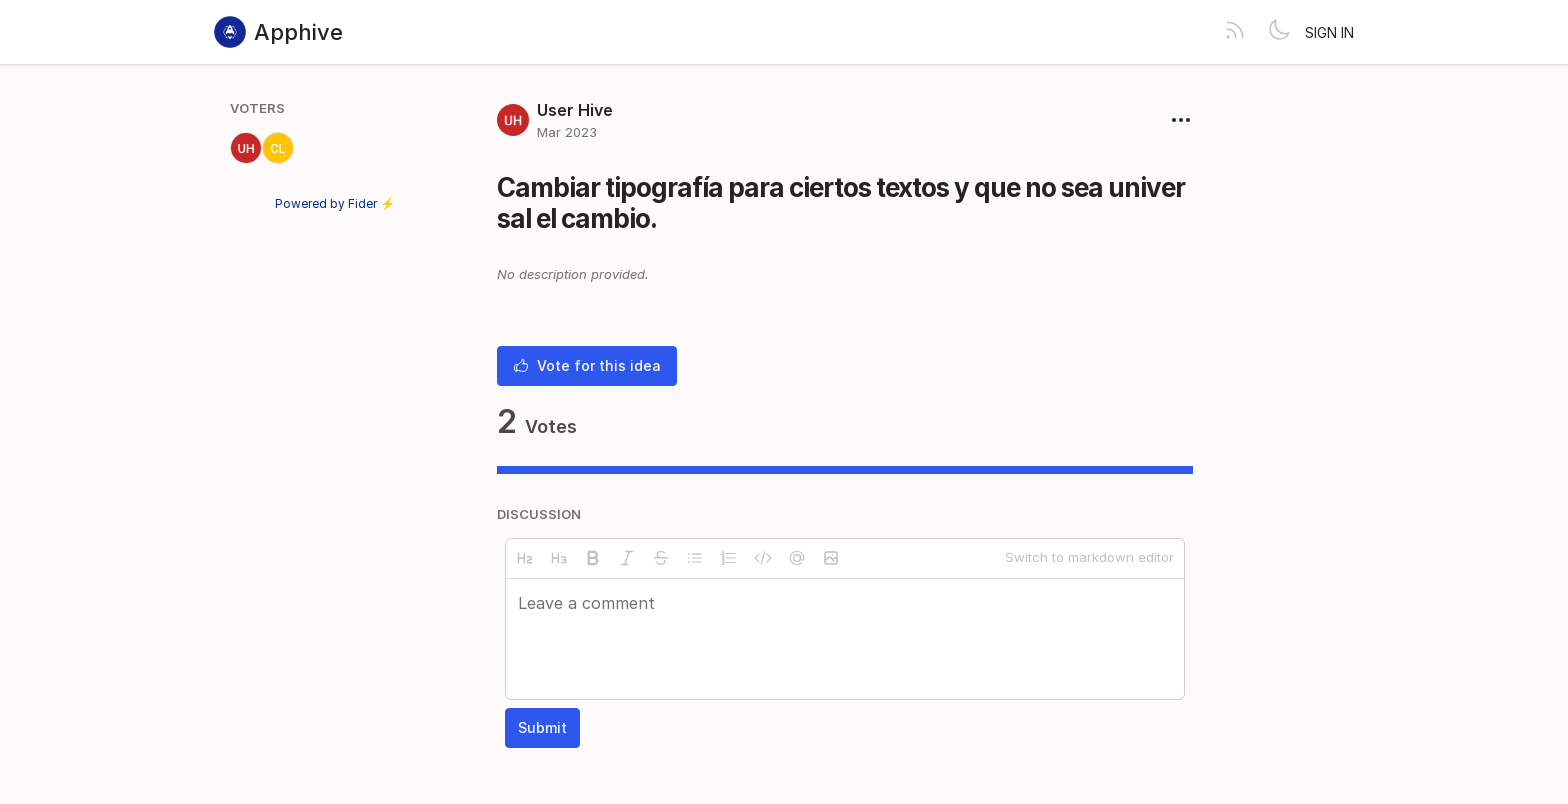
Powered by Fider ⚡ (335, 203)
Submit (542, 727)
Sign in (1329, 32)
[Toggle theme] (1279, 32)
